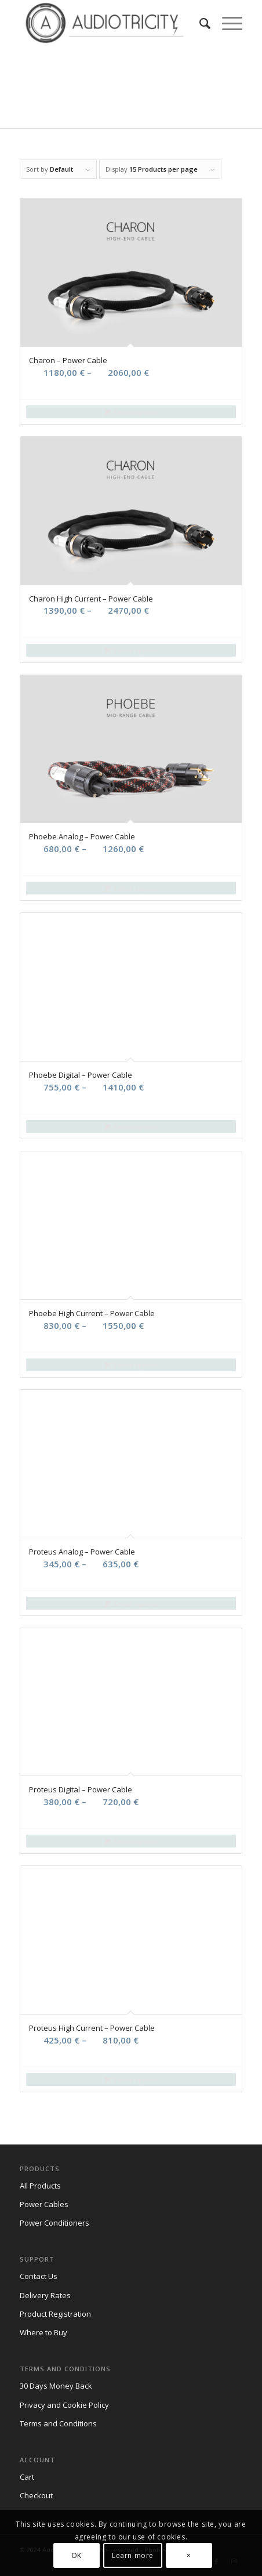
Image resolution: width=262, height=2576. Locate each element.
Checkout (36, 2495)
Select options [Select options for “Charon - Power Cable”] (131, 412)
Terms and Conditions (58, 2423)
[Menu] (226, 23)
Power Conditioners (54, 2223)
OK (76, 2555)
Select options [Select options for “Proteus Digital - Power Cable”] (131, 1841)
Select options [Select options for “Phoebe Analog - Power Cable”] (131, 888)
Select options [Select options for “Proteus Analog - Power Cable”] (131, 1603)
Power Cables (44, 2204)
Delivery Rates (45, 2295)
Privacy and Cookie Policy (64, 2405)
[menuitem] (199, 23)
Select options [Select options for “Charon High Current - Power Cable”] (131, 650)
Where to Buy (43, 2332)
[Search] (199, 23)
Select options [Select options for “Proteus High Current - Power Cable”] (131, 2079)
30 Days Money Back (56, 2386)
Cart (27, 2477)
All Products (40, 2185)
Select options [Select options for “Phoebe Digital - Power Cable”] (131, 1126)
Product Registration (55, 2314)
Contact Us (38, 2276)
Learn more (133, 2555)
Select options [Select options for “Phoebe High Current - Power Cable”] (131, 1365)
